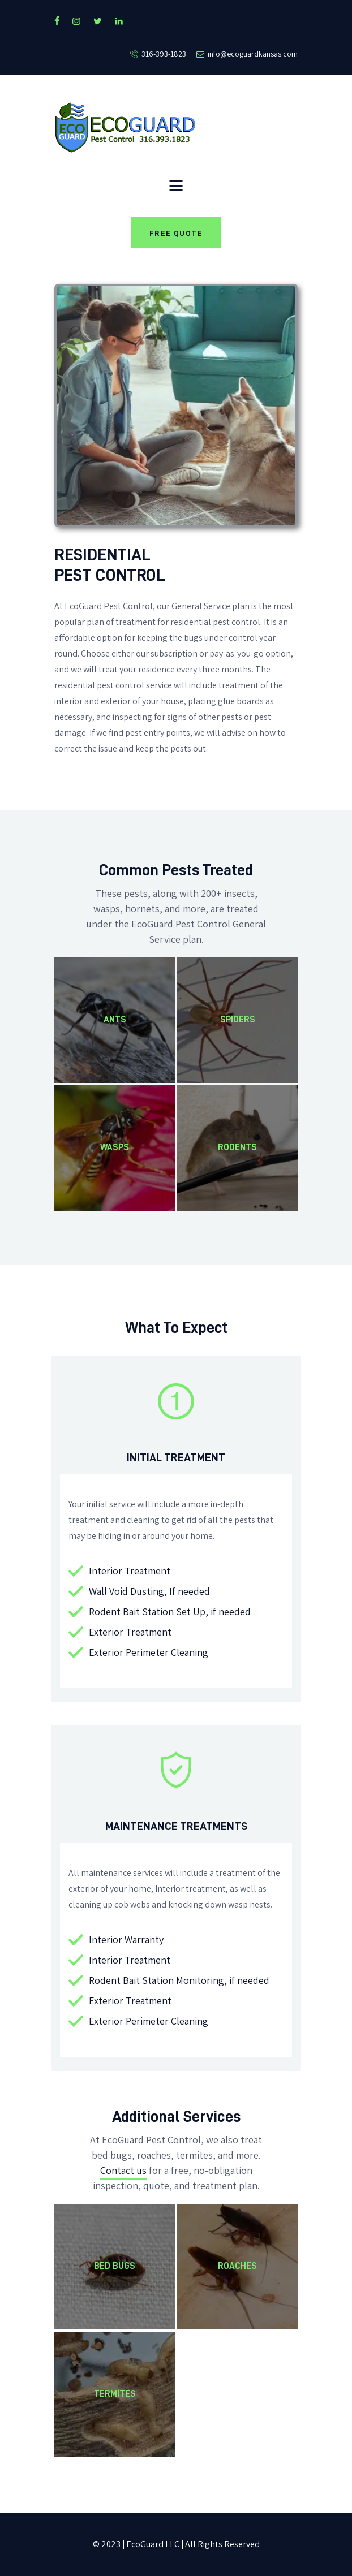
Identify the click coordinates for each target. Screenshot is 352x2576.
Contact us (123, 2170)
